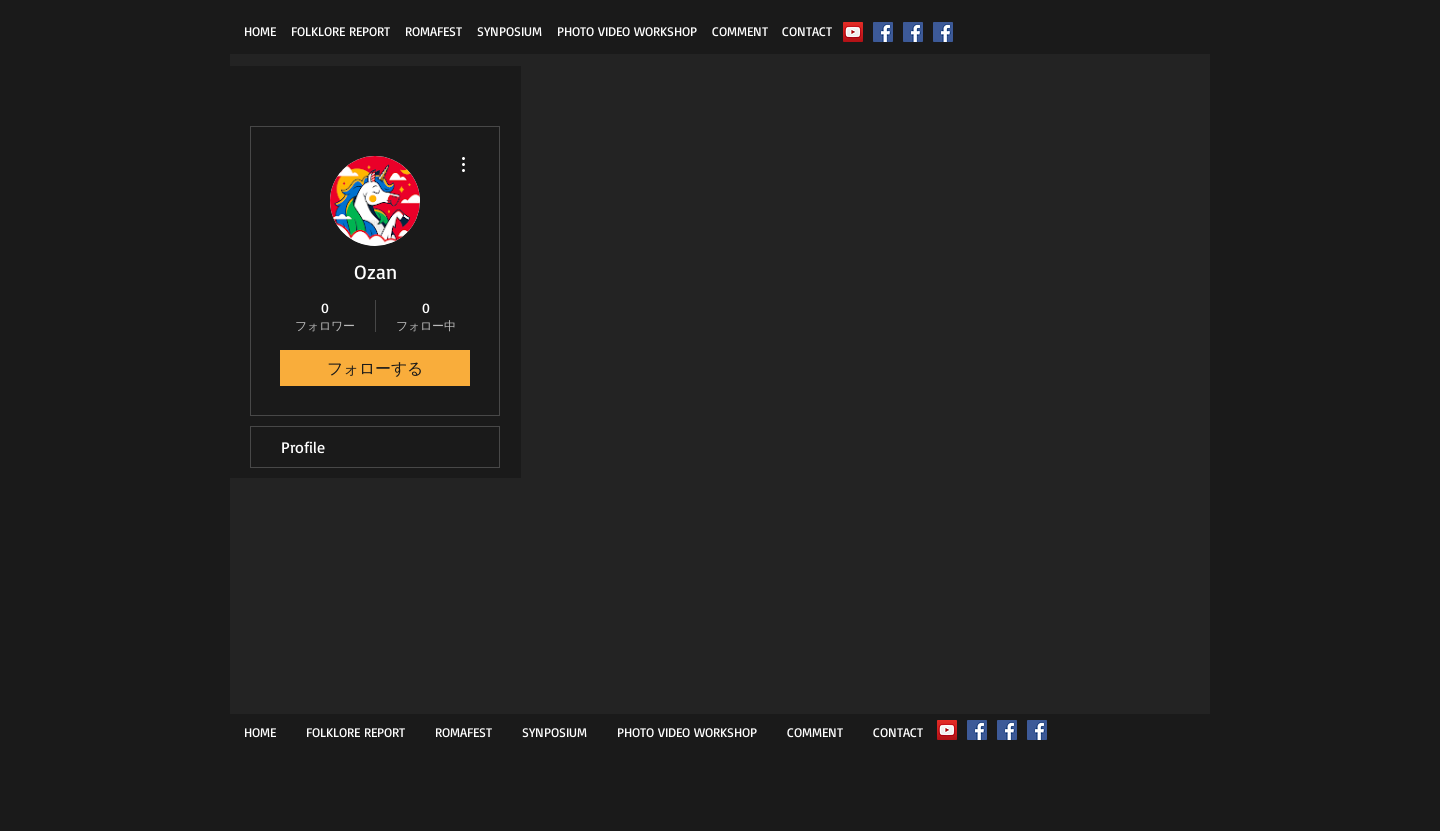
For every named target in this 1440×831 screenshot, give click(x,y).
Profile (303, 447)
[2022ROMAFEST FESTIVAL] (853, 32)
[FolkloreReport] (913, 32)
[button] (340, 31)
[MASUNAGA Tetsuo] (943, 32)
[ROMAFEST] (883, 32)
